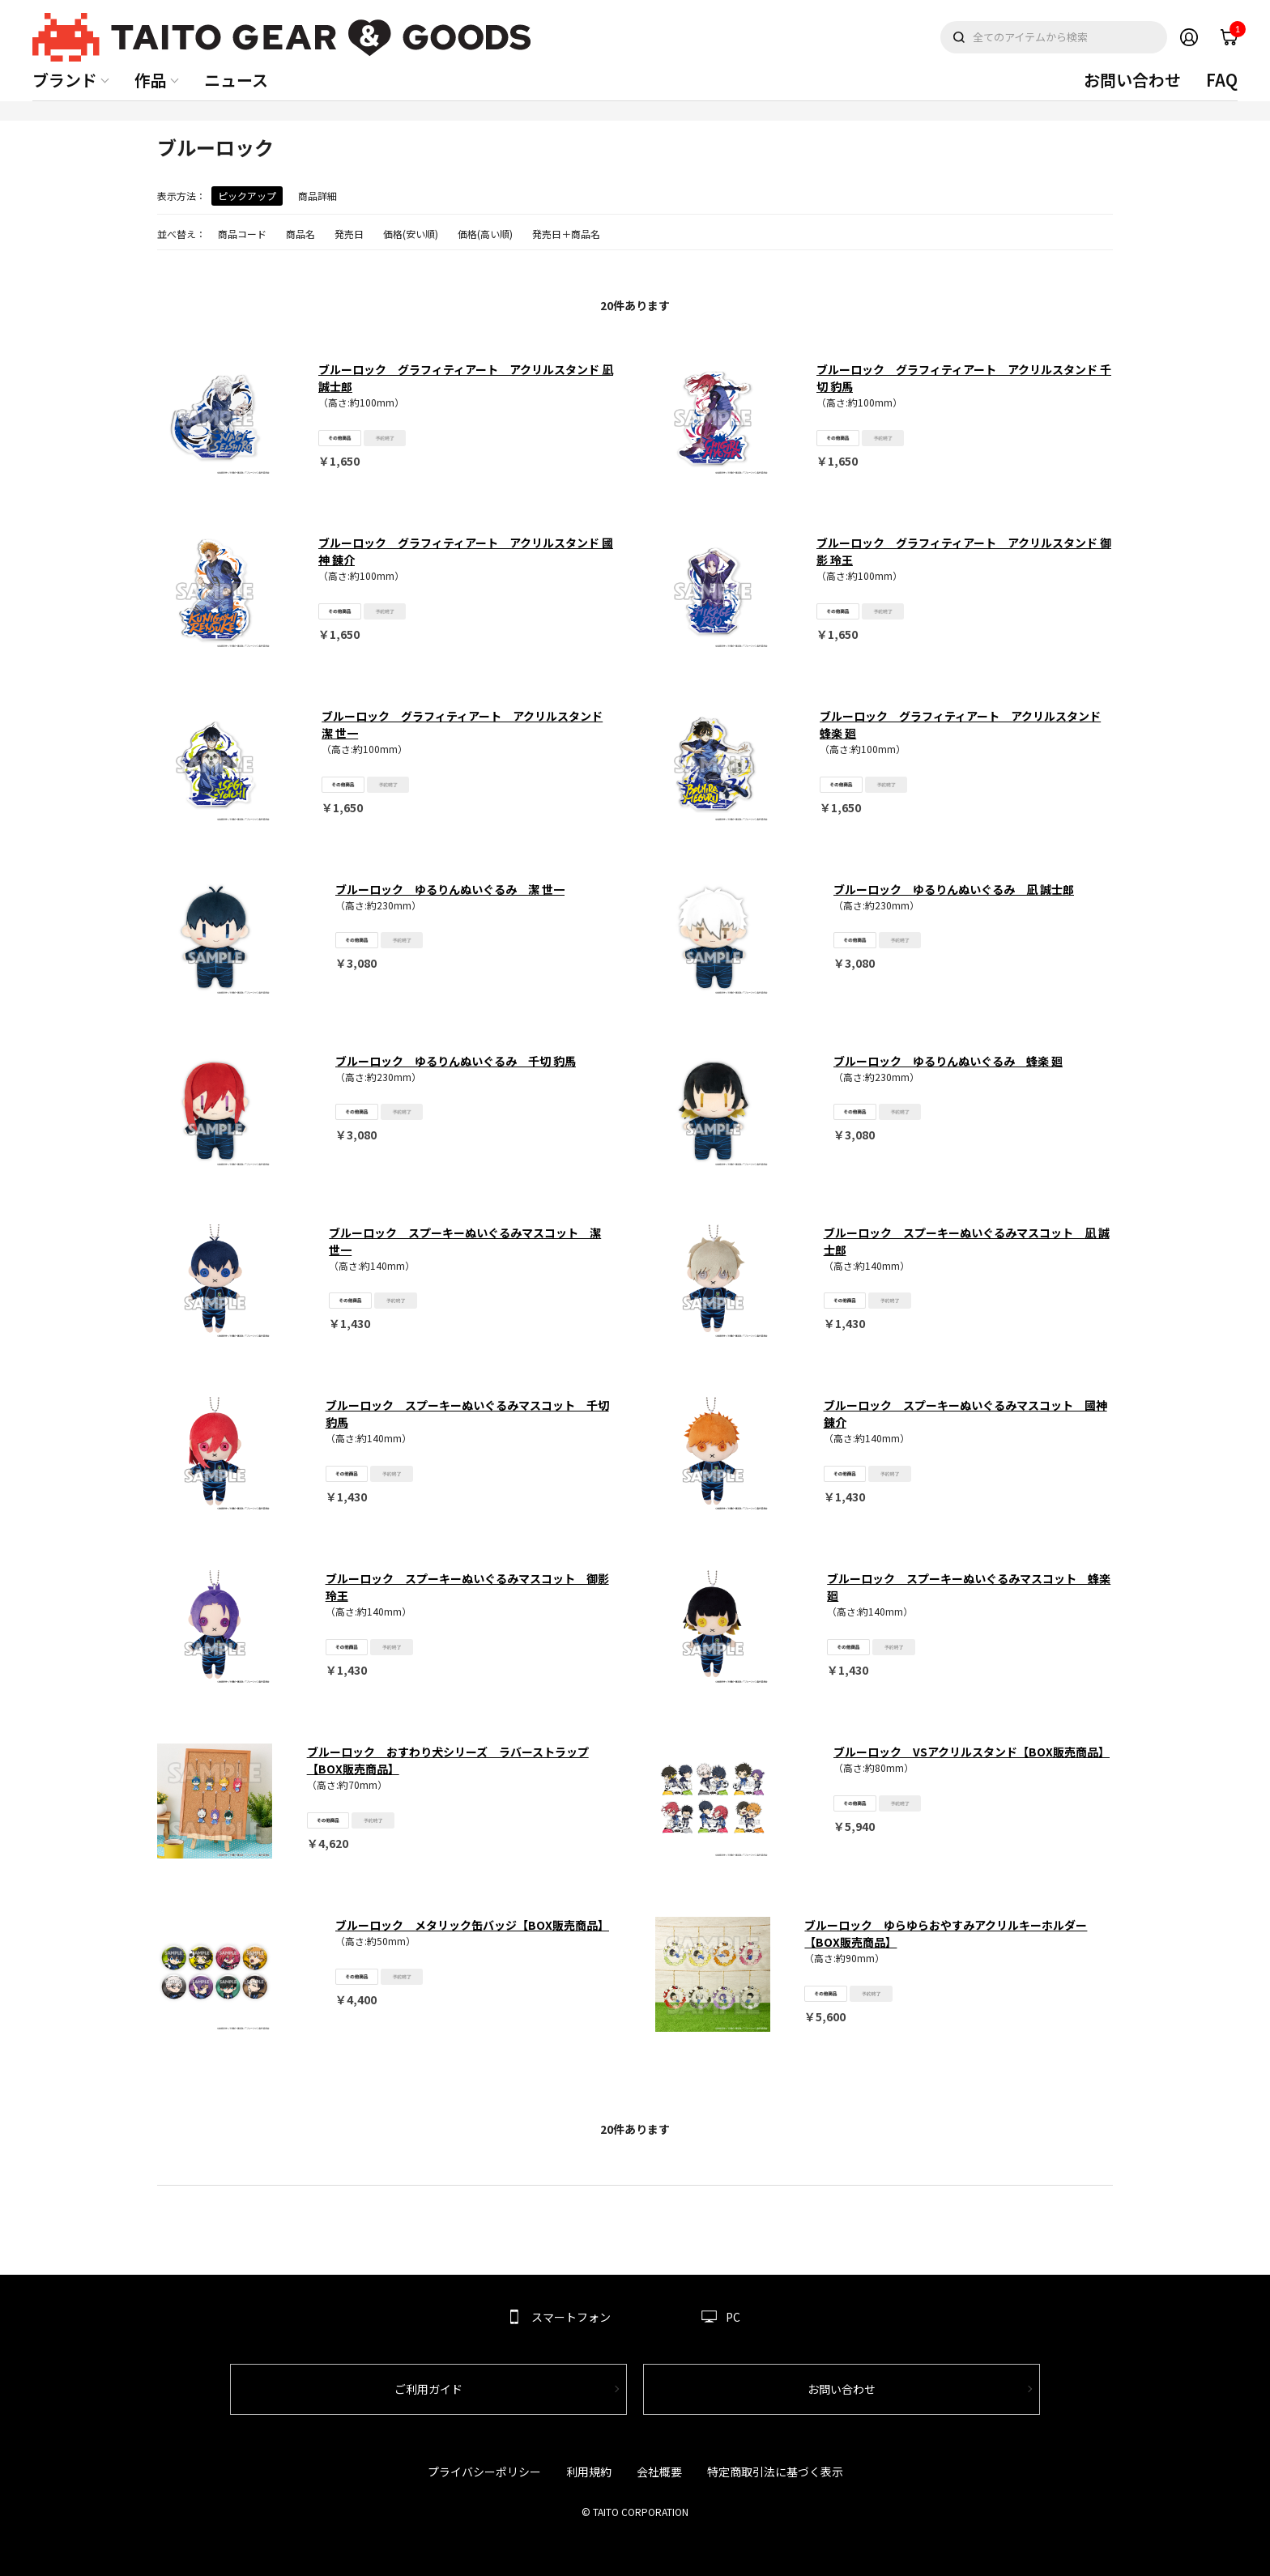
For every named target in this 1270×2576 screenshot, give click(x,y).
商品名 (300, 234)
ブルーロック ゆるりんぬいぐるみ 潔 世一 (450, 889)
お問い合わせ (1132, 80)
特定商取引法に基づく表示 (775, 2471)
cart (1234, 33)
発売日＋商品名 (566, 234)
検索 (959, 37)
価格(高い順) (485, 234)
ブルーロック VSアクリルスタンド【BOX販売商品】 (971, 1752)
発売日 (349, 234)
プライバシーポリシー (484, 2471)
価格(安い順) (410, 234)
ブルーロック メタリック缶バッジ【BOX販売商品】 (472, 1925)
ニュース (236, 80)
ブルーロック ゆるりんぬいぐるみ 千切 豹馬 (455, 1061)
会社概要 (659, 2471)
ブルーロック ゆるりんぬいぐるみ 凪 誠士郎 (953, 889)
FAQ (1222, 80)
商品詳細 (317, 195)
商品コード (242, 234)
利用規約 (589, 2471)
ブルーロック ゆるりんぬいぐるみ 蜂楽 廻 (948, 1061)
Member (1189, 37)
